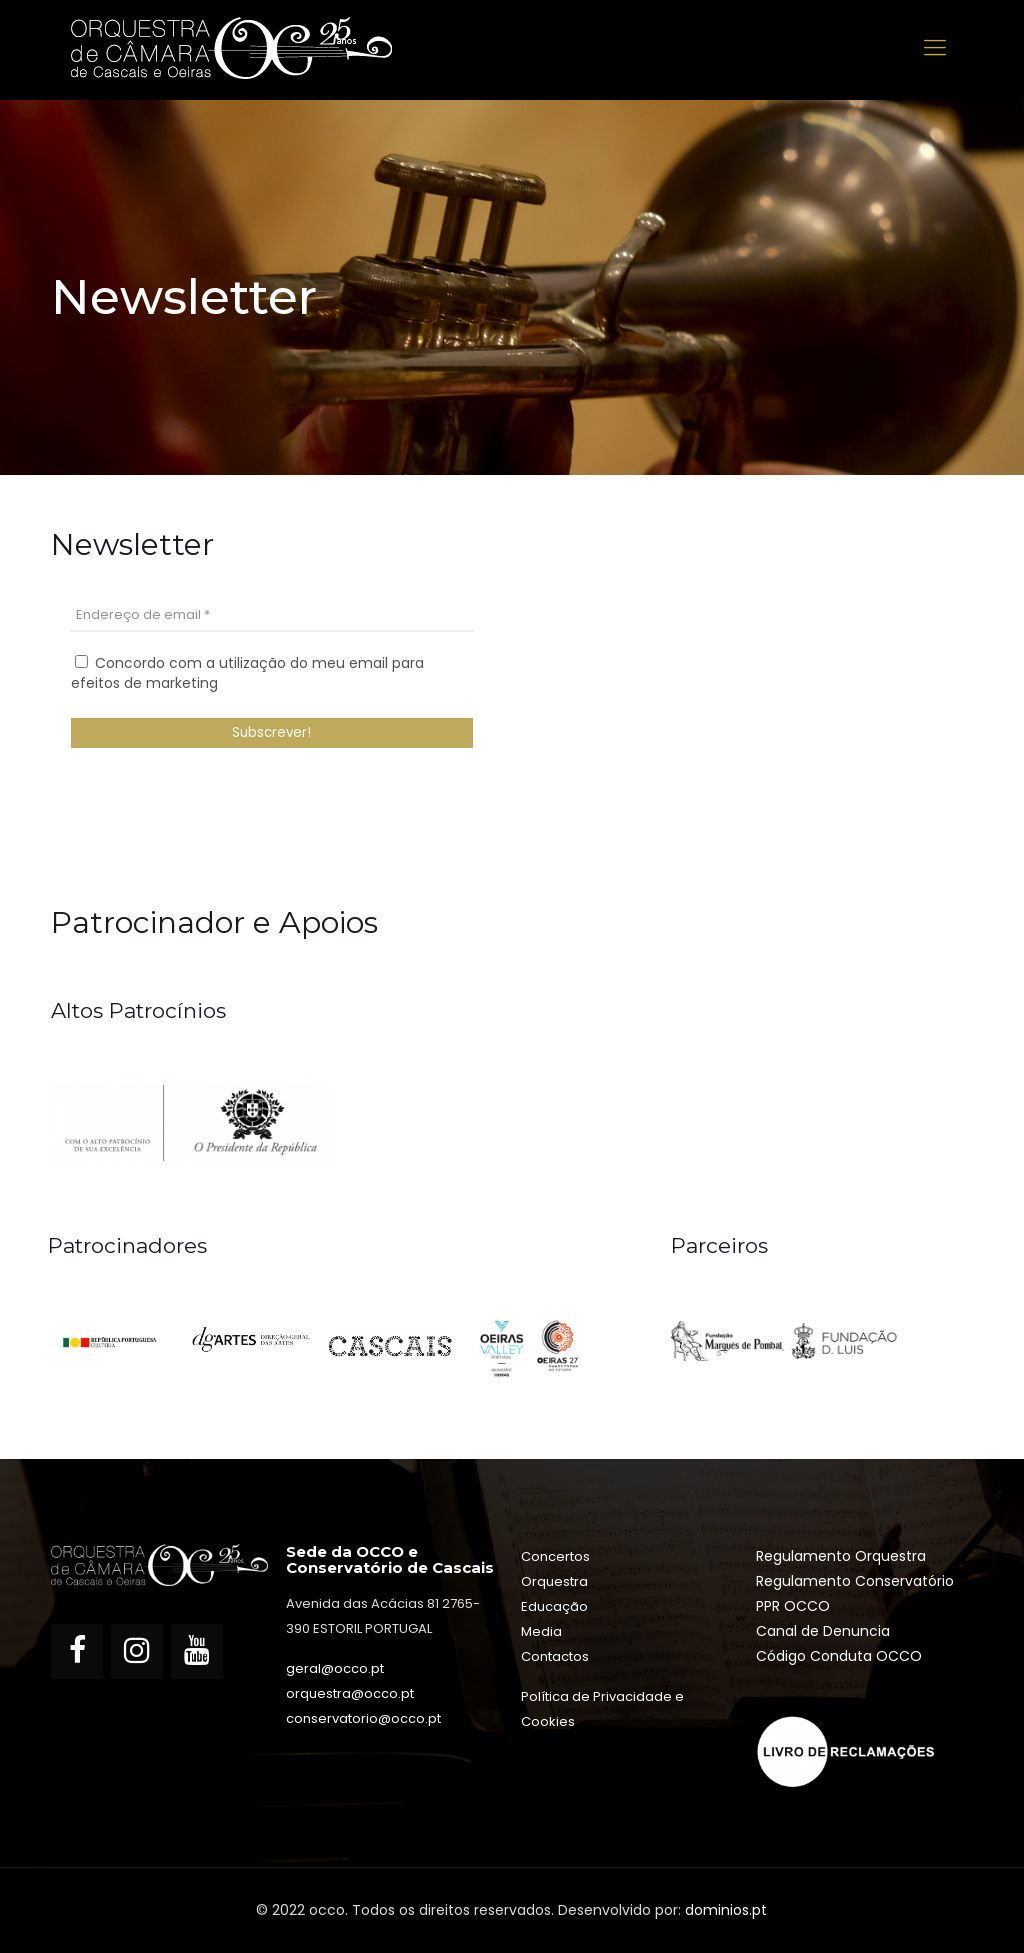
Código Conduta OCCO (839, 1656)
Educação (554, 1606)
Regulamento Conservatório (855, 1581)
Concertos (555, 1556)
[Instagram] (137, 1651)
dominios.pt (726, 1910)
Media (541, 1631)
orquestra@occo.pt (350, 1693)
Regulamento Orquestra (841, 1556)
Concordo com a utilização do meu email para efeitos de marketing (247, 673)
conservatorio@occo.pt (363, 1718)
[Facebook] (77, 1651)
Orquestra (554, 1581)
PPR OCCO (793, 1606)
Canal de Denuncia (823, 1631)
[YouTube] (197, 1651)
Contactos (555, 1656)
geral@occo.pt (335, 1668)
